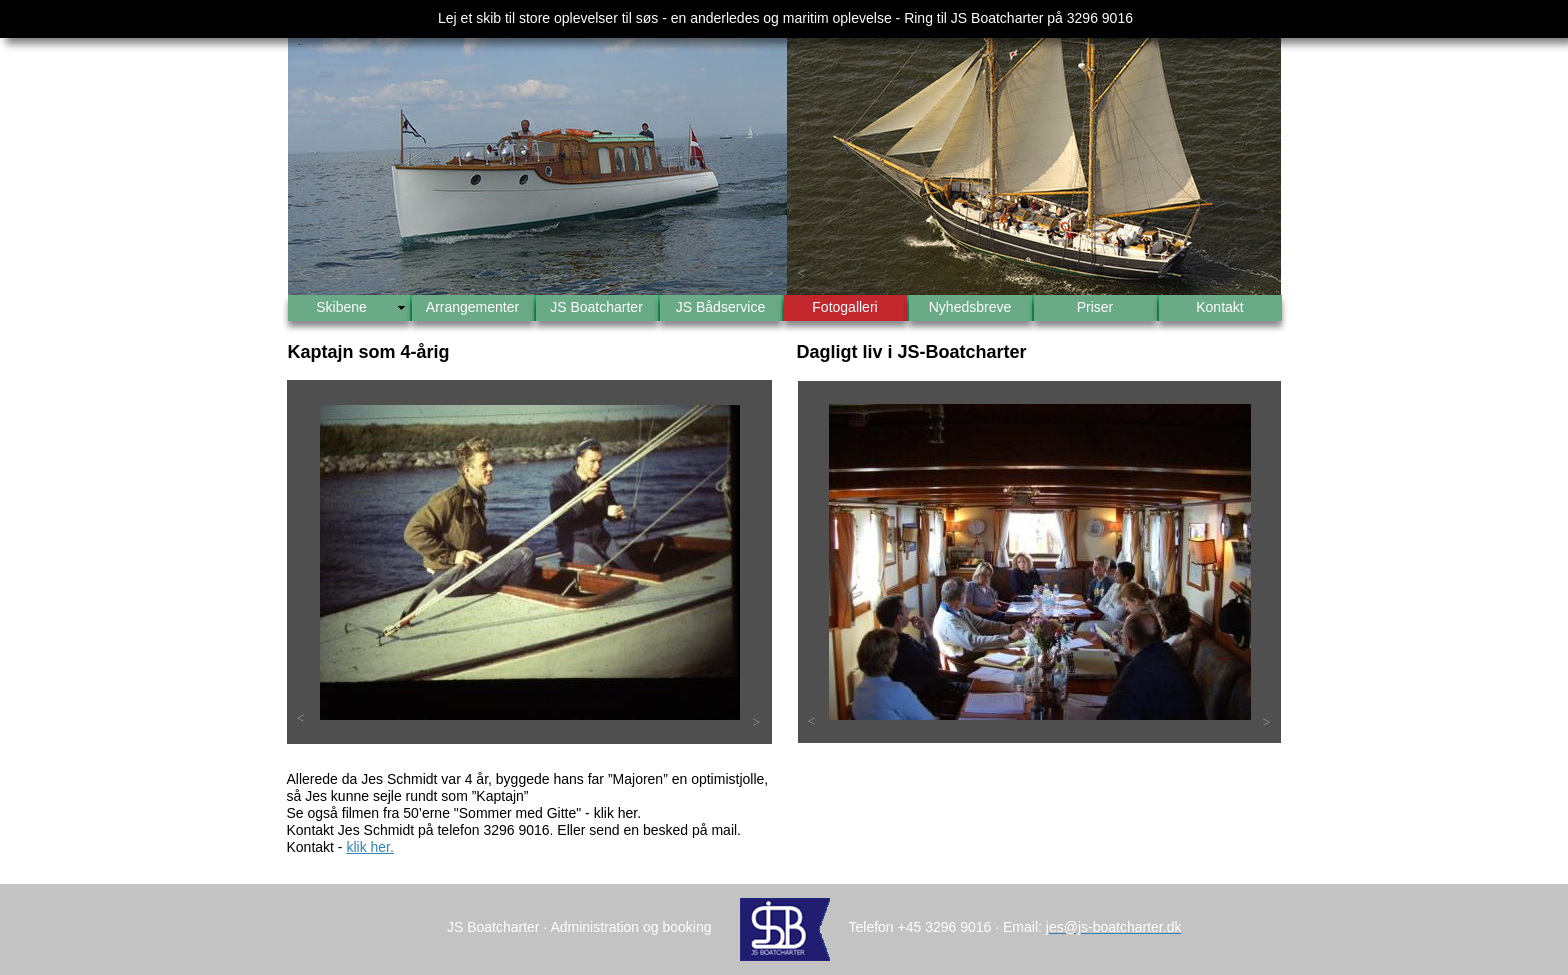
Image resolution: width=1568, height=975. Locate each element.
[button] (303, 274)
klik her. (369, 847)
